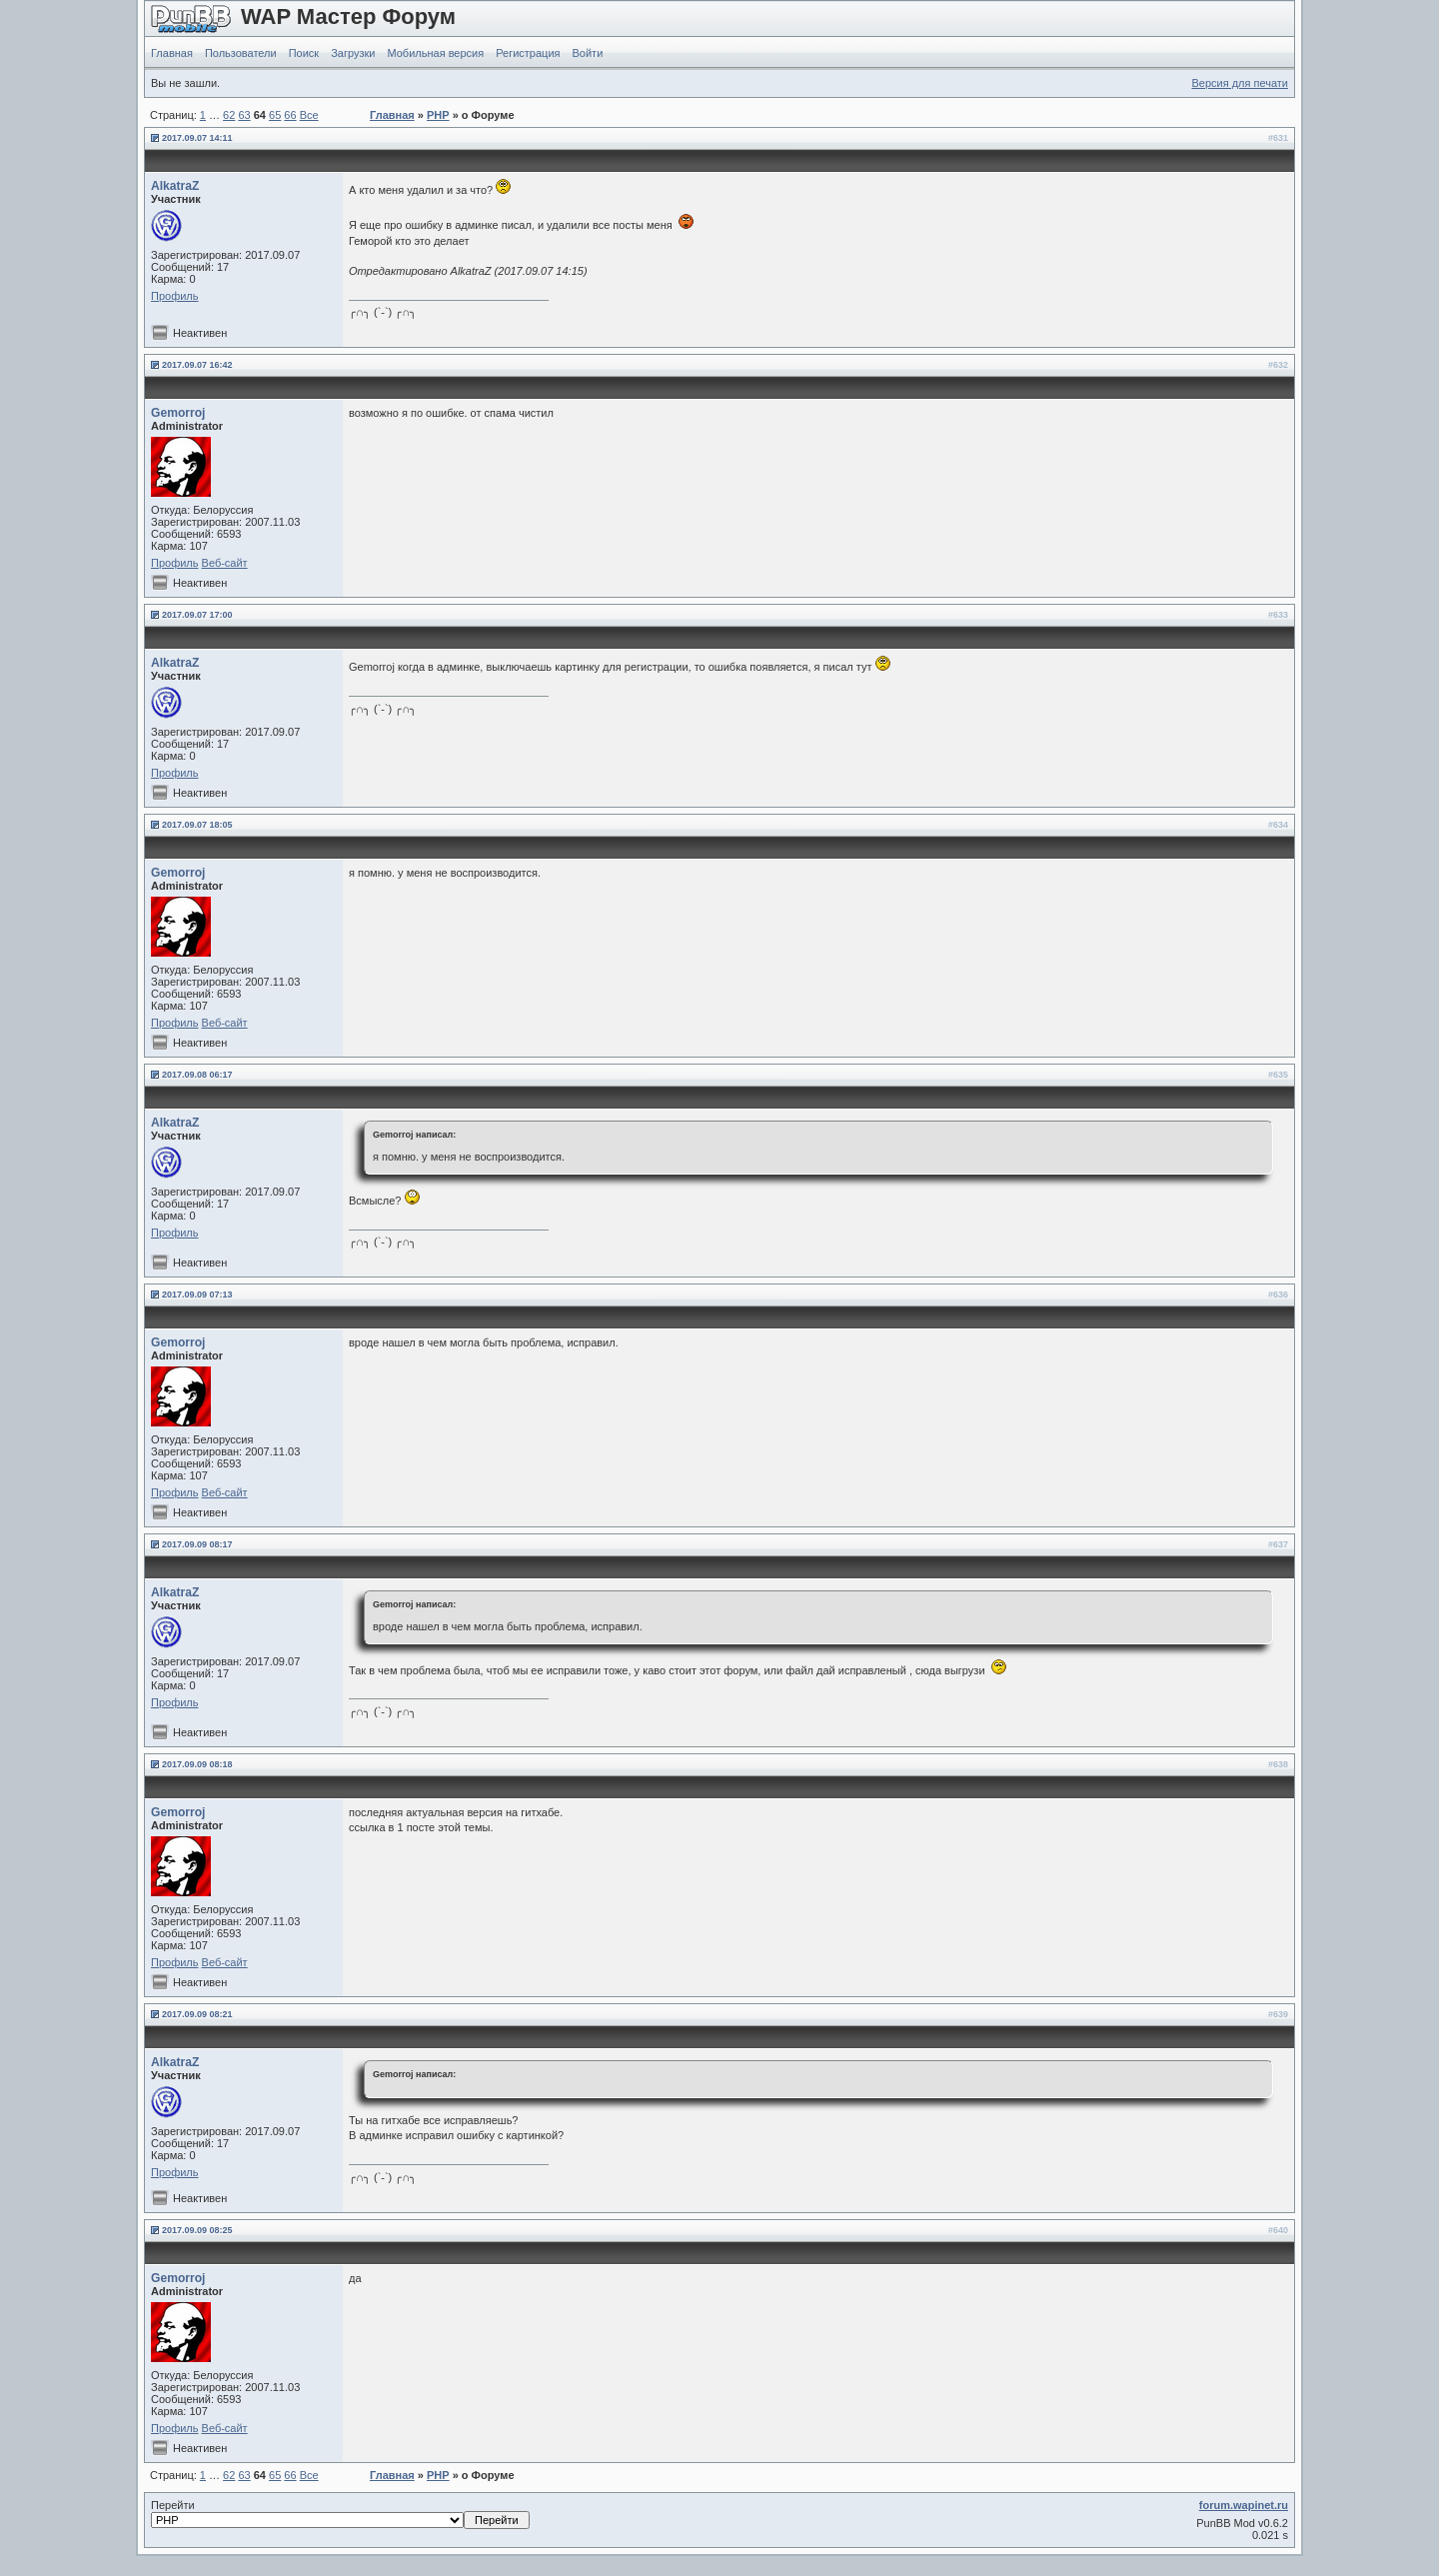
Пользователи (241, 53)
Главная (172, 53)
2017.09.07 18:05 (197, 825)
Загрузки (353, 53)
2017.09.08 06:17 (197, 1075)
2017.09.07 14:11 (197, 138)
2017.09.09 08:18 (197, 1764)
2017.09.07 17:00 (197, 615)
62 (229, 115)
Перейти (340, 2514)
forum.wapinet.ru (1243, 2505)
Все (309, 115)
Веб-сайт (225, 563)
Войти (588, 53)
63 (244, 115)
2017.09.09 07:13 (197, 1294)
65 (275, 115)
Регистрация (528, 53)
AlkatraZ (175, 186)
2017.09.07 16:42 (197, 365)
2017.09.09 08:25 (197, 2230)
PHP (438, 115)
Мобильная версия (435, 53)
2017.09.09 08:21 (197, 2014)
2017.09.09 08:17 (197, 1544)
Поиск (304, 53)
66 (290, 115)
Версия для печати (1239, 83)
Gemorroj (178, 413)
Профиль (175, 296)
